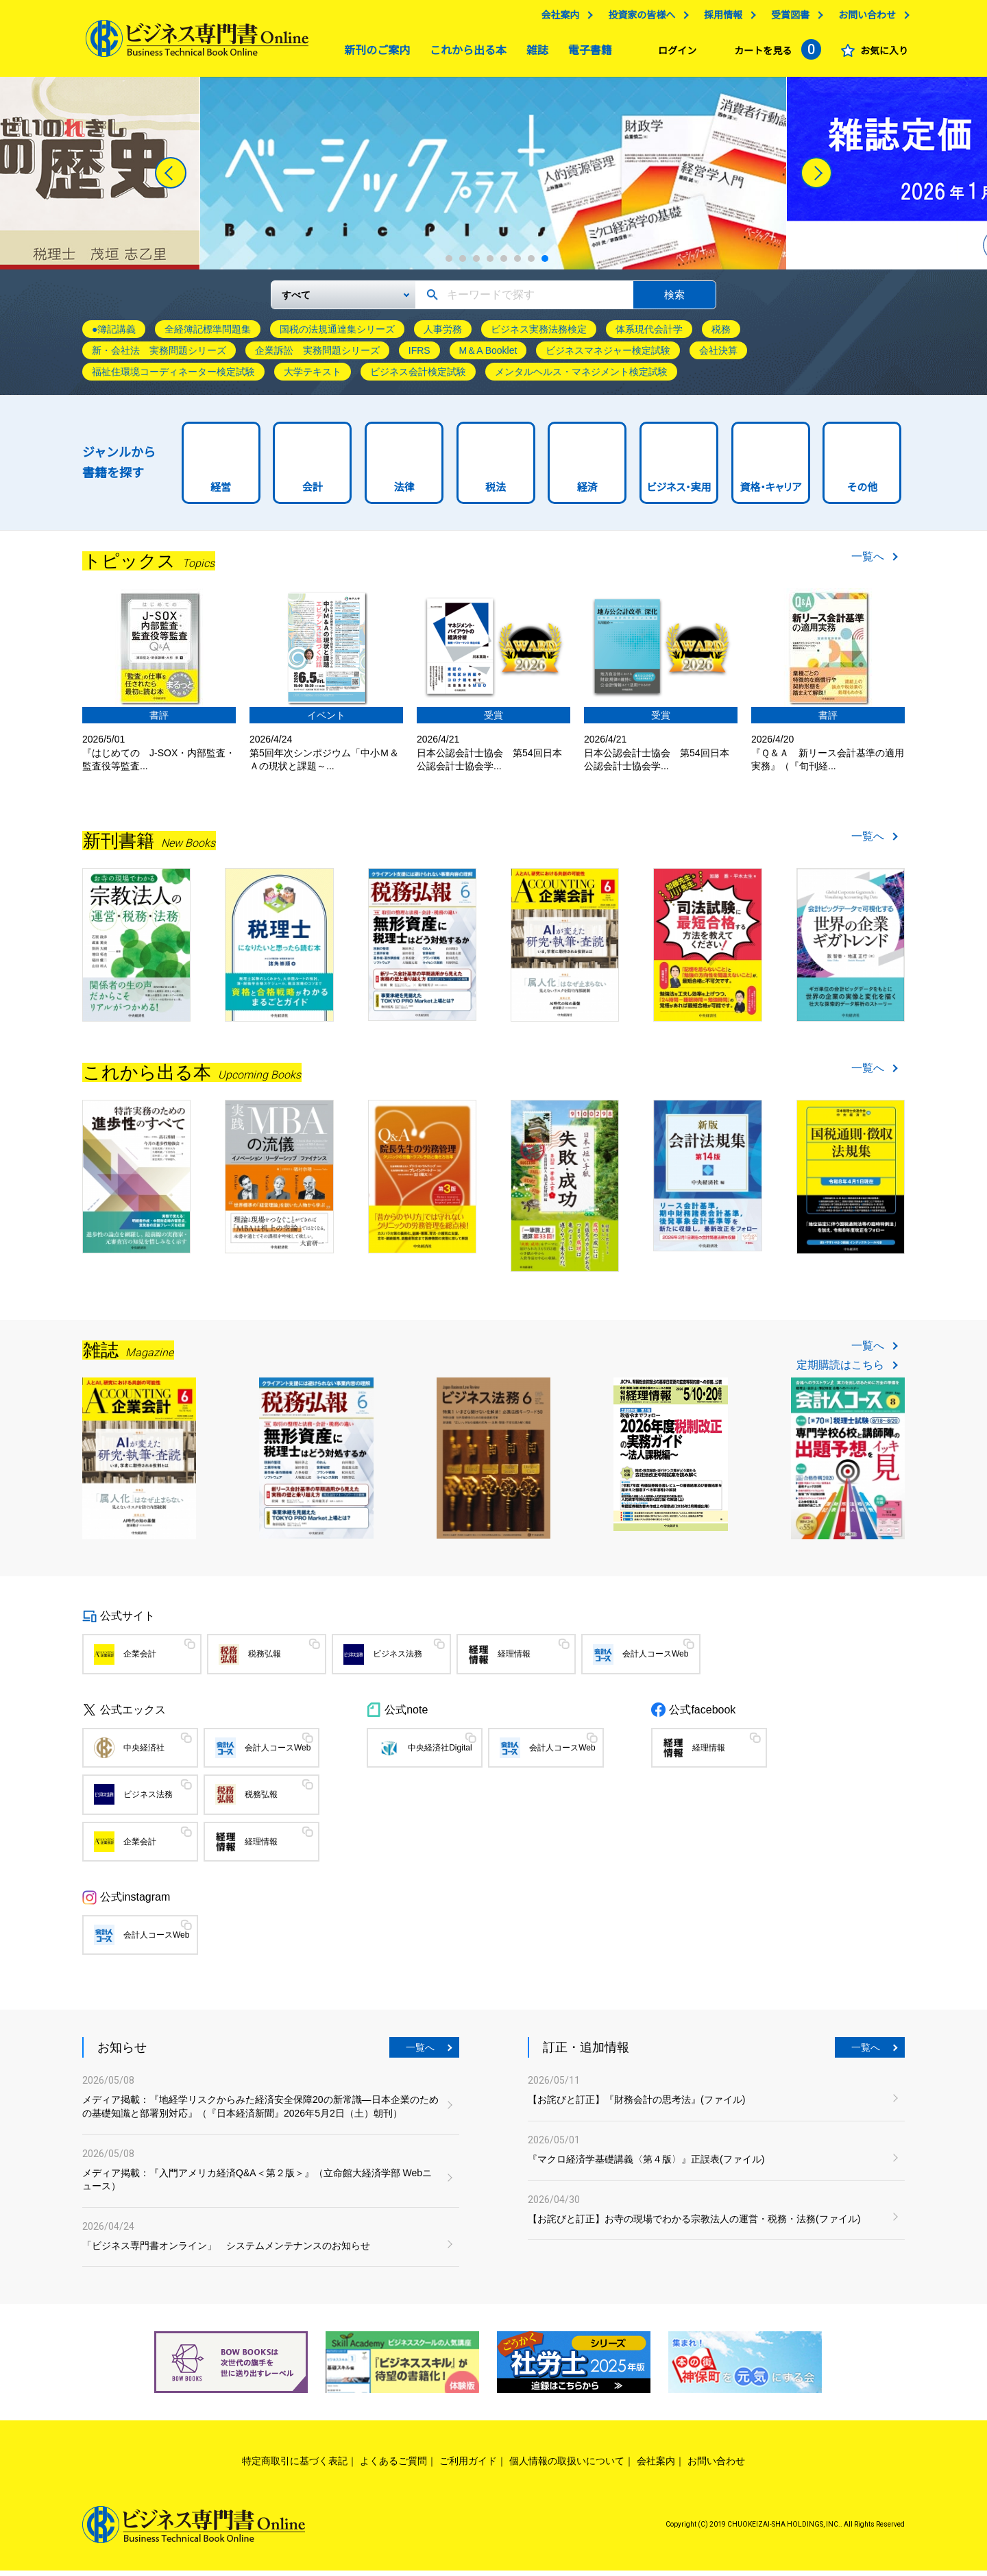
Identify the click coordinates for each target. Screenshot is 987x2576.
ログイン (674, 54)
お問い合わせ (863, 18)
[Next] (816, 178)
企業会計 (139, 1659)
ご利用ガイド (468, 2466)
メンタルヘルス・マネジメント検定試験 (581, 377)
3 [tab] (476, 264)
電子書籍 (587, 54)
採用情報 (719, 18)
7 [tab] (531, 264)
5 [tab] (503, 264)
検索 (674, 300)
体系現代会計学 (649, 334)
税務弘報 (264, 1659)
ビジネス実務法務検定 (539, 334)
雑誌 (534, 54)
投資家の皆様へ (638, 18)
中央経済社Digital (440, 1753)
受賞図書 (787, 18)
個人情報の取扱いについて (566, 2466)
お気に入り (881, 54)
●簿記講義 (114, 334)
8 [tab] (544, 264)
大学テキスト (312, 377)
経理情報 (514, 1659)
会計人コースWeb (655, 1659)
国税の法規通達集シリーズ (337, 334)
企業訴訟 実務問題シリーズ (317, 355)
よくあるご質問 (393, 2466)
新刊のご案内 (373, 54)
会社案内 (556, 18)
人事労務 (443, 334)
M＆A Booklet (488, 355)
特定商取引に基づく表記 (295, 2466)
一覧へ (867, 562)
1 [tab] (449, 264)
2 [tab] (462, 264)
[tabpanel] (493, 179)
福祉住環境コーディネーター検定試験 (173, 377)
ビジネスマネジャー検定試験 (608, 355)
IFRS (419, 355)
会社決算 (718, 355)
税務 (721, 334)
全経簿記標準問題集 (207, 334)
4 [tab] (490, 264)
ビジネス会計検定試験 (418, 377)
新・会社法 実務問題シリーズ (159, 355)
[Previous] (170, 178)
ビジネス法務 (397, 1659)
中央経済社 (143, 1753)
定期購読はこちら (840, 1370)
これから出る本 (464, 54)
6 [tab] (517, 264)
